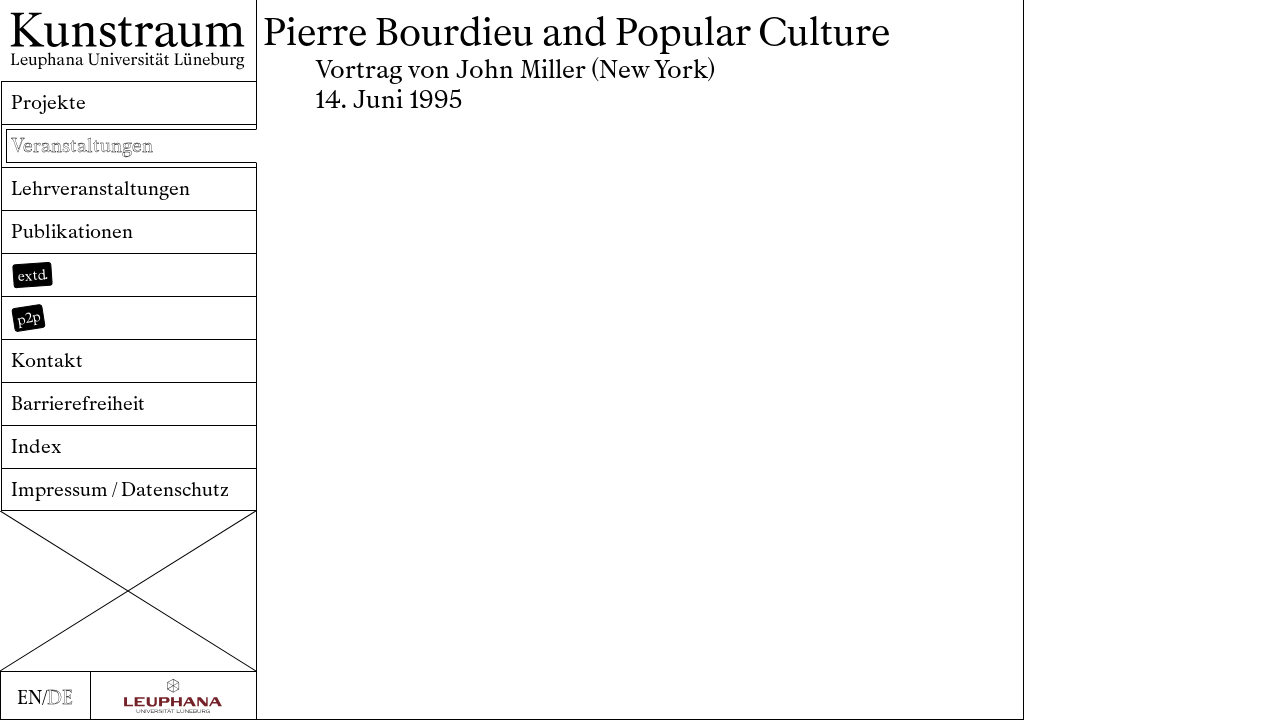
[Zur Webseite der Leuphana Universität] (173, 696)
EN (29, 697)
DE (60, 697)
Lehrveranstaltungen (100, 188)
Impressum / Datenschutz (120, 489)
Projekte (48, 102)
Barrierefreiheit (78, 403)
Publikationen (72, 231)
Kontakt (47, 360)
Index (36, 446)
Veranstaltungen (82, 145)
